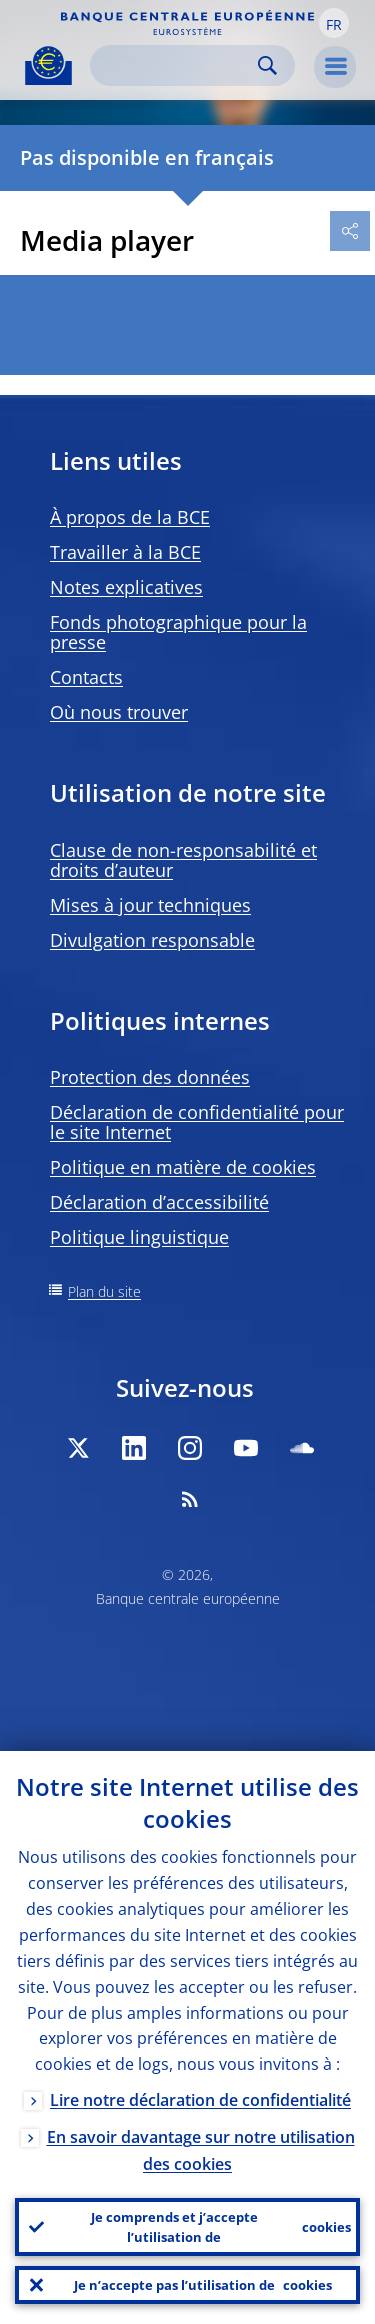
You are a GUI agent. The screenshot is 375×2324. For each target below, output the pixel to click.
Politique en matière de (183, 1167)
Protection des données (150, 1077)
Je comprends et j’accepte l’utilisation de (221, 2227)
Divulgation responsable (152, 940)
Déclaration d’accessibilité (159, 1202)
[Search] (176, 65)
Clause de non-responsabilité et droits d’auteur (183, 860)
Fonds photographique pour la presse (178, 632)
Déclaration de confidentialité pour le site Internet (197, 1122)
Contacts (86, 677)
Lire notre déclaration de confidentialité (200, 2100)
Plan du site (104, 1291)
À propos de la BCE (130, 517)
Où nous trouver (119, 712)
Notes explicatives (126, 587)
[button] (334, 23)
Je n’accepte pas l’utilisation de (203, 2285)
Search (267, 65)
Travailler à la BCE (125, 552)
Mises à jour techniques (150, 905)
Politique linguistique (139, 1237)
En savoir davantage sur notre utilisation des (201, 2150)
